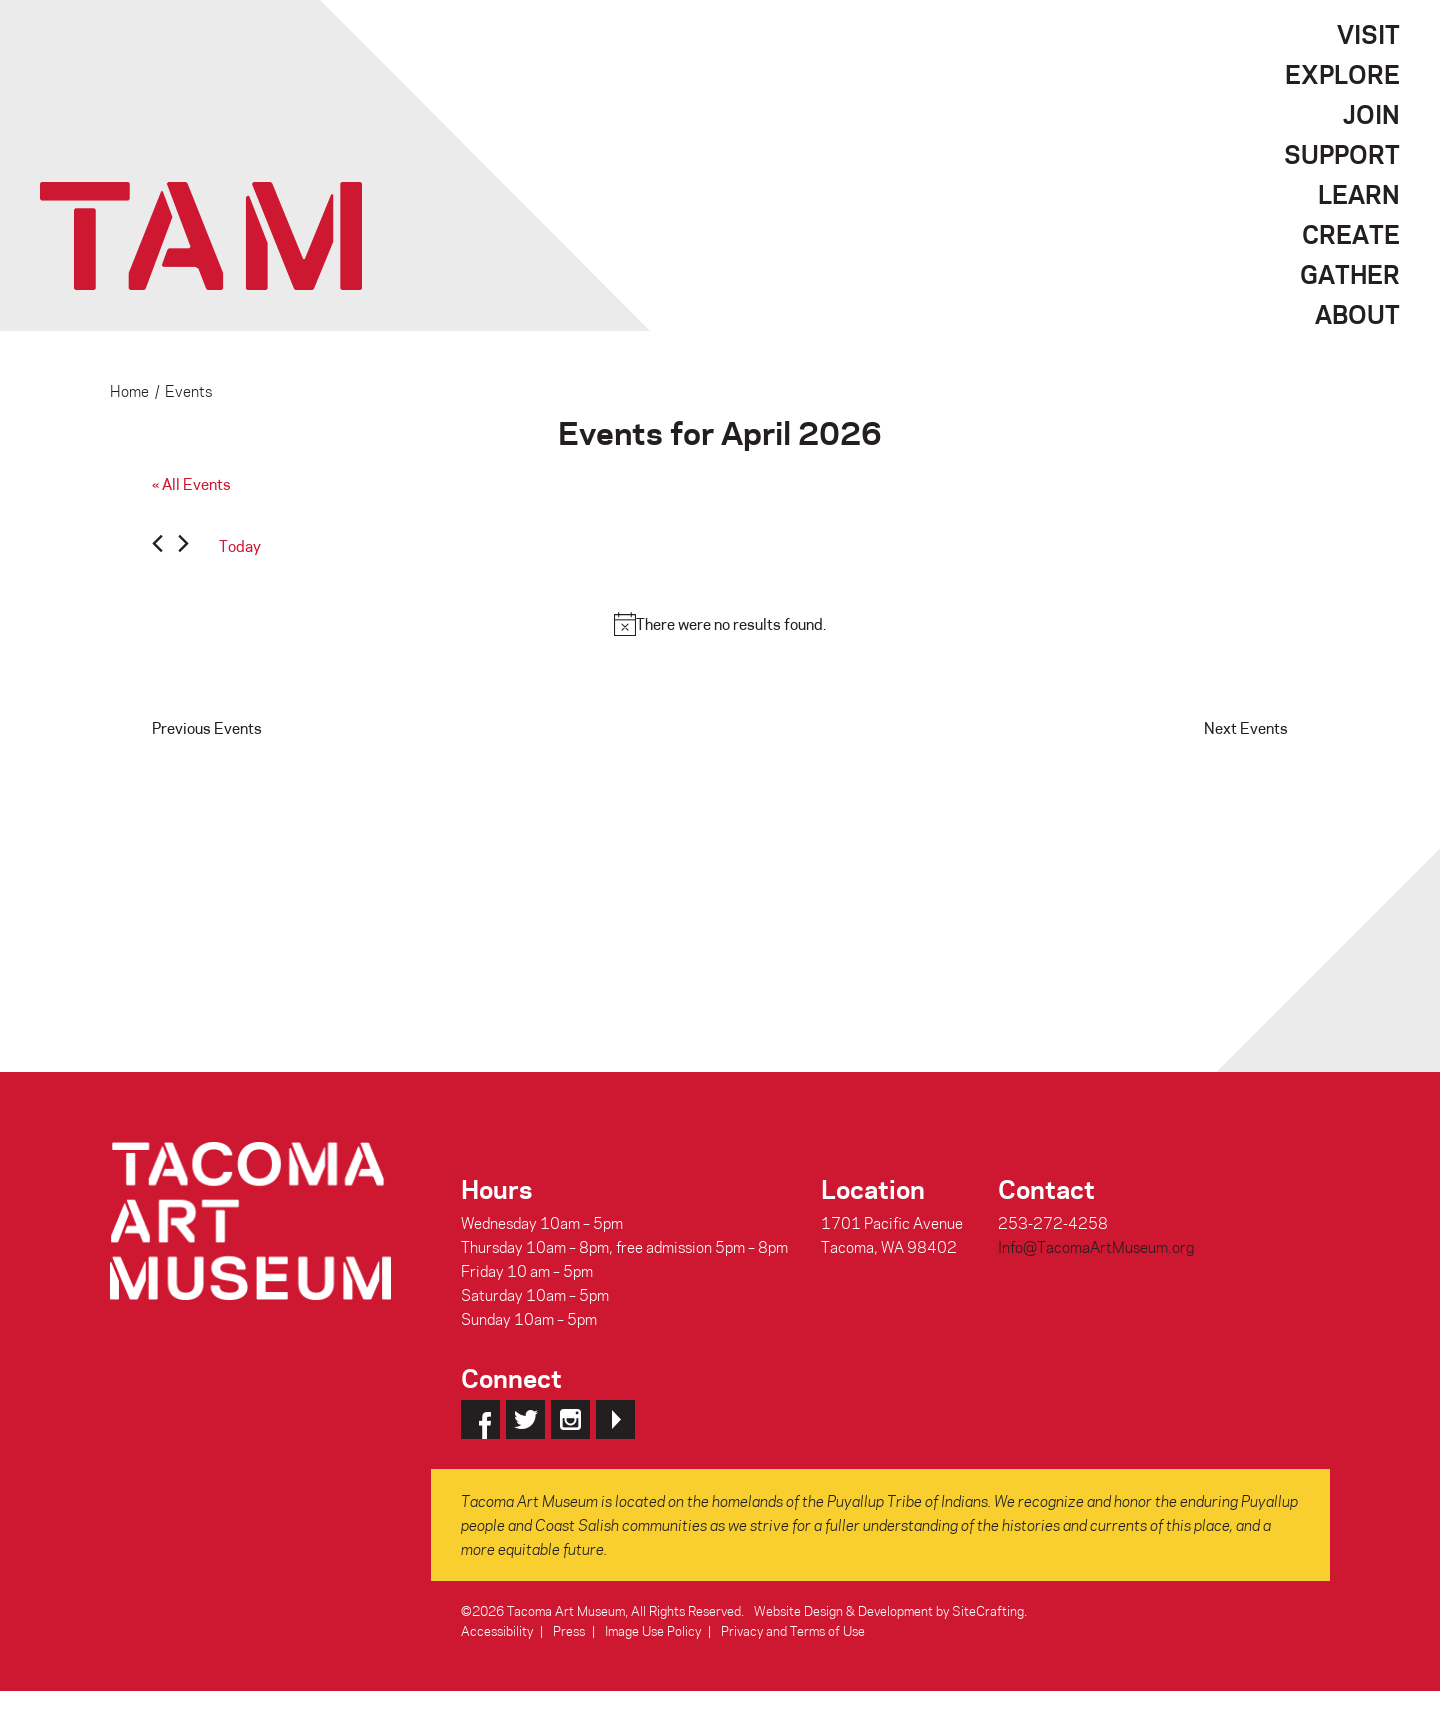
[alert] (720, 624)
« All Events (191, 484)
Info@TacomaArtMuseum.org (1096, 1247)
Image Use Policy (653, 1630)
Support (1342, 154)
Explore (1342, 74)
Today (240, 546)
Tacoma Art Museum (201, 236)
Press (569, 1630)
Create (1351, 234)
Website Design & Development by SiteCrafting (889, 1610)
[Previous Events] (157, 546)
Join (1371, 114)
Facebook (480, 1419)
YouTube (615, 1419)
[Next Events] (183, 546)
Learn (1359, 194)
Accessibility (497, 1630)
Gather (1350, 274)
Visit (1368, 34)
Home (129, 391)
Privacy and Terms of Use (793, 1630)
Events (188, 391)
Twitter (525, 1419)
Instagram (570, 1419)
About (1357, 314)
